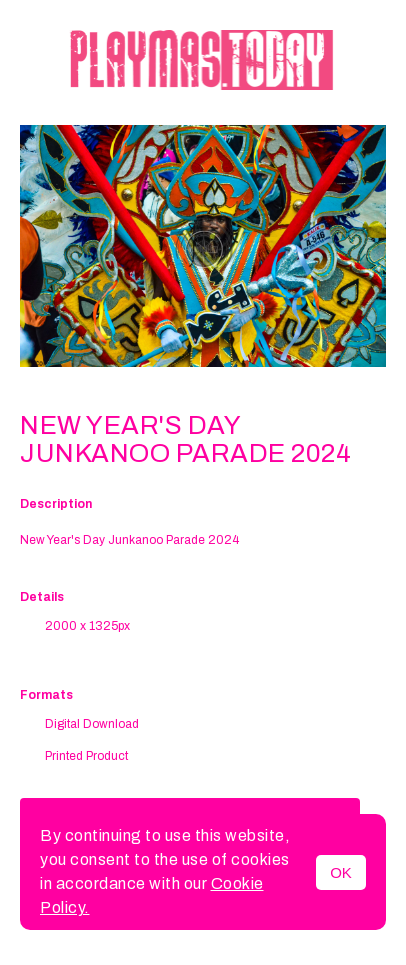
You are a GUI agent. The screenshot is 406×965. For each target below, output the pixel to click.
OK (341, 872)
